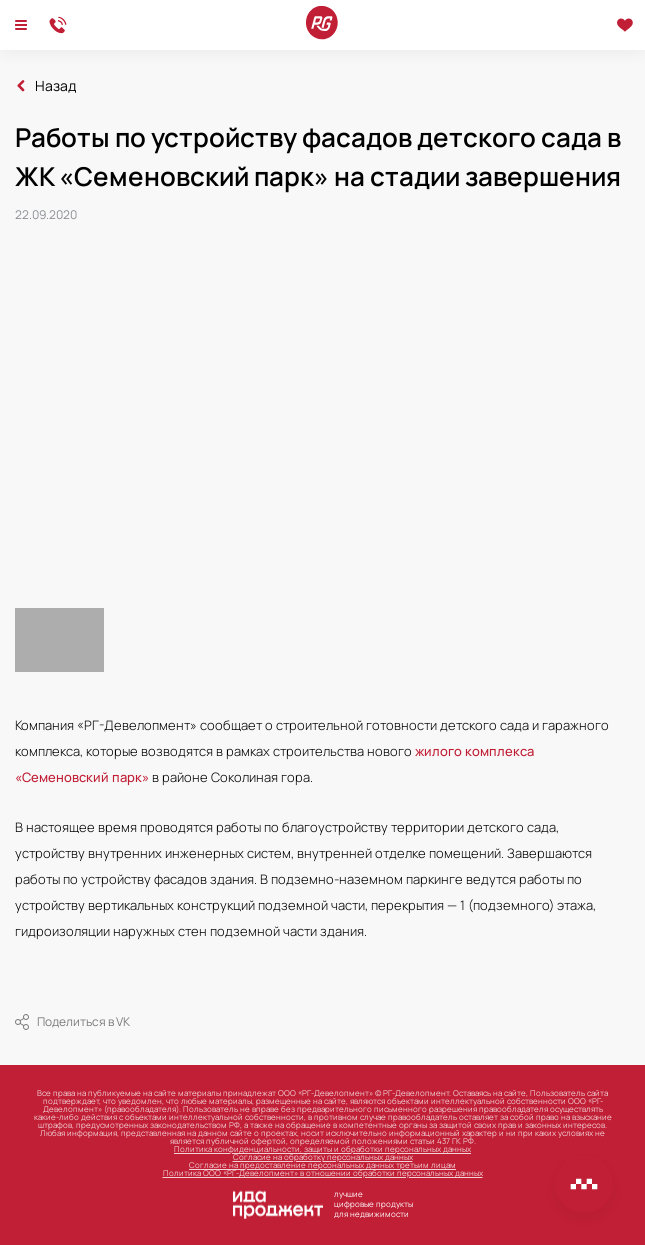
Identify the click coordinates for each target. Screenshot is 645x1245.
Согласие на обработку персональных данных (323, 1156)
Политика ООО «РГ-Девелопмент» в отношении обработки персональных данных (323, 1172)
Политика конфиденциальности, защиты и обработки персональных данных (322, 1148)
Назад (55, 86)
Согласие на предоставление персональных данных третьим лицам (322, 1164)
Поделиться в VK (72, 1022)
